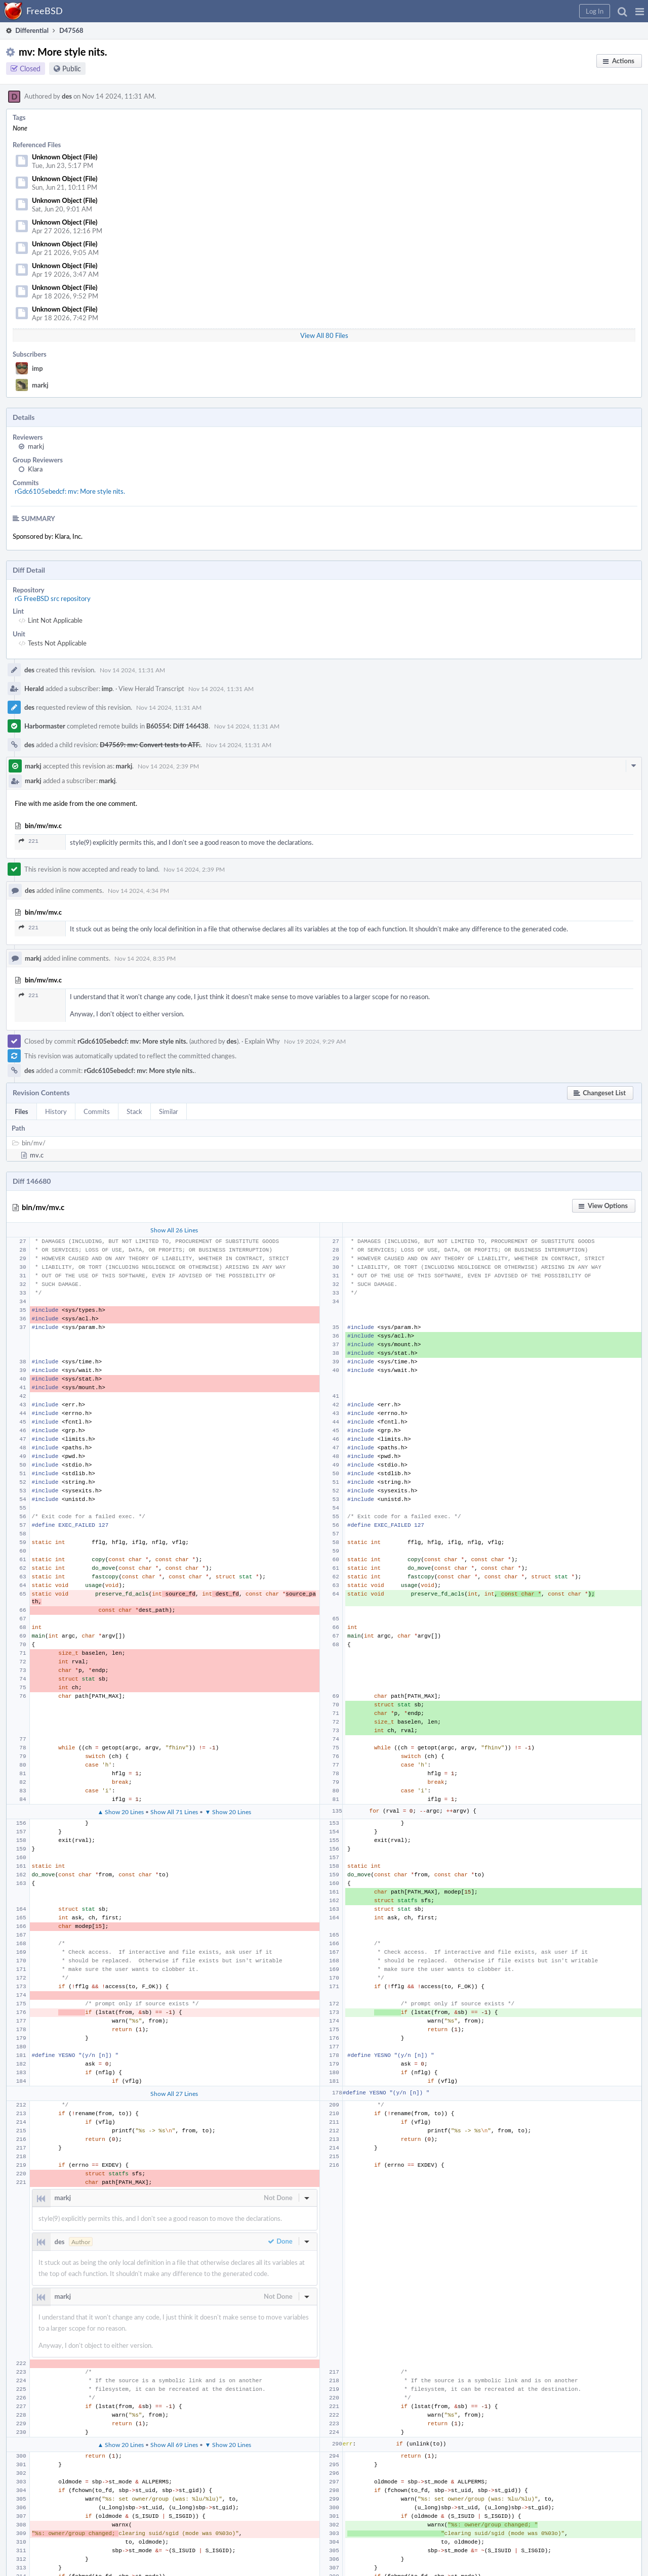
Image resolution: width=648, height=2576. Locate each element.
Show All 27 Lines (174, 2093)
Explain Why (262, 1041)
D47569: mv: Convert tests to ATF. (150, 745)
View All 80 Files (324, 335)
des (67, 96)
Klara (35, 469)
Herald (34, 688)
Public (71, 68)
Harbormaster (44, 726)
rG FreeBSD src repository (53, 598)
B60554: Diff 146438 (177, 726)
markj (40, 385)
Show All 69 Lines (174, 2444)
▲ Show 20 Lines (120, 1812)
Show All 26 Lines (174, 1230)
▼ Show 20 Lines (228, 1812)
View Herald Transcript (151, 688)
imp (37, 368)
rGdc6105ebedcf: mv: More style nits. (70, 491)
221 (28, 841)
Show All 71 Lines (174, 1812)
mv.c (37, 1155)
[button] (639, 11)
